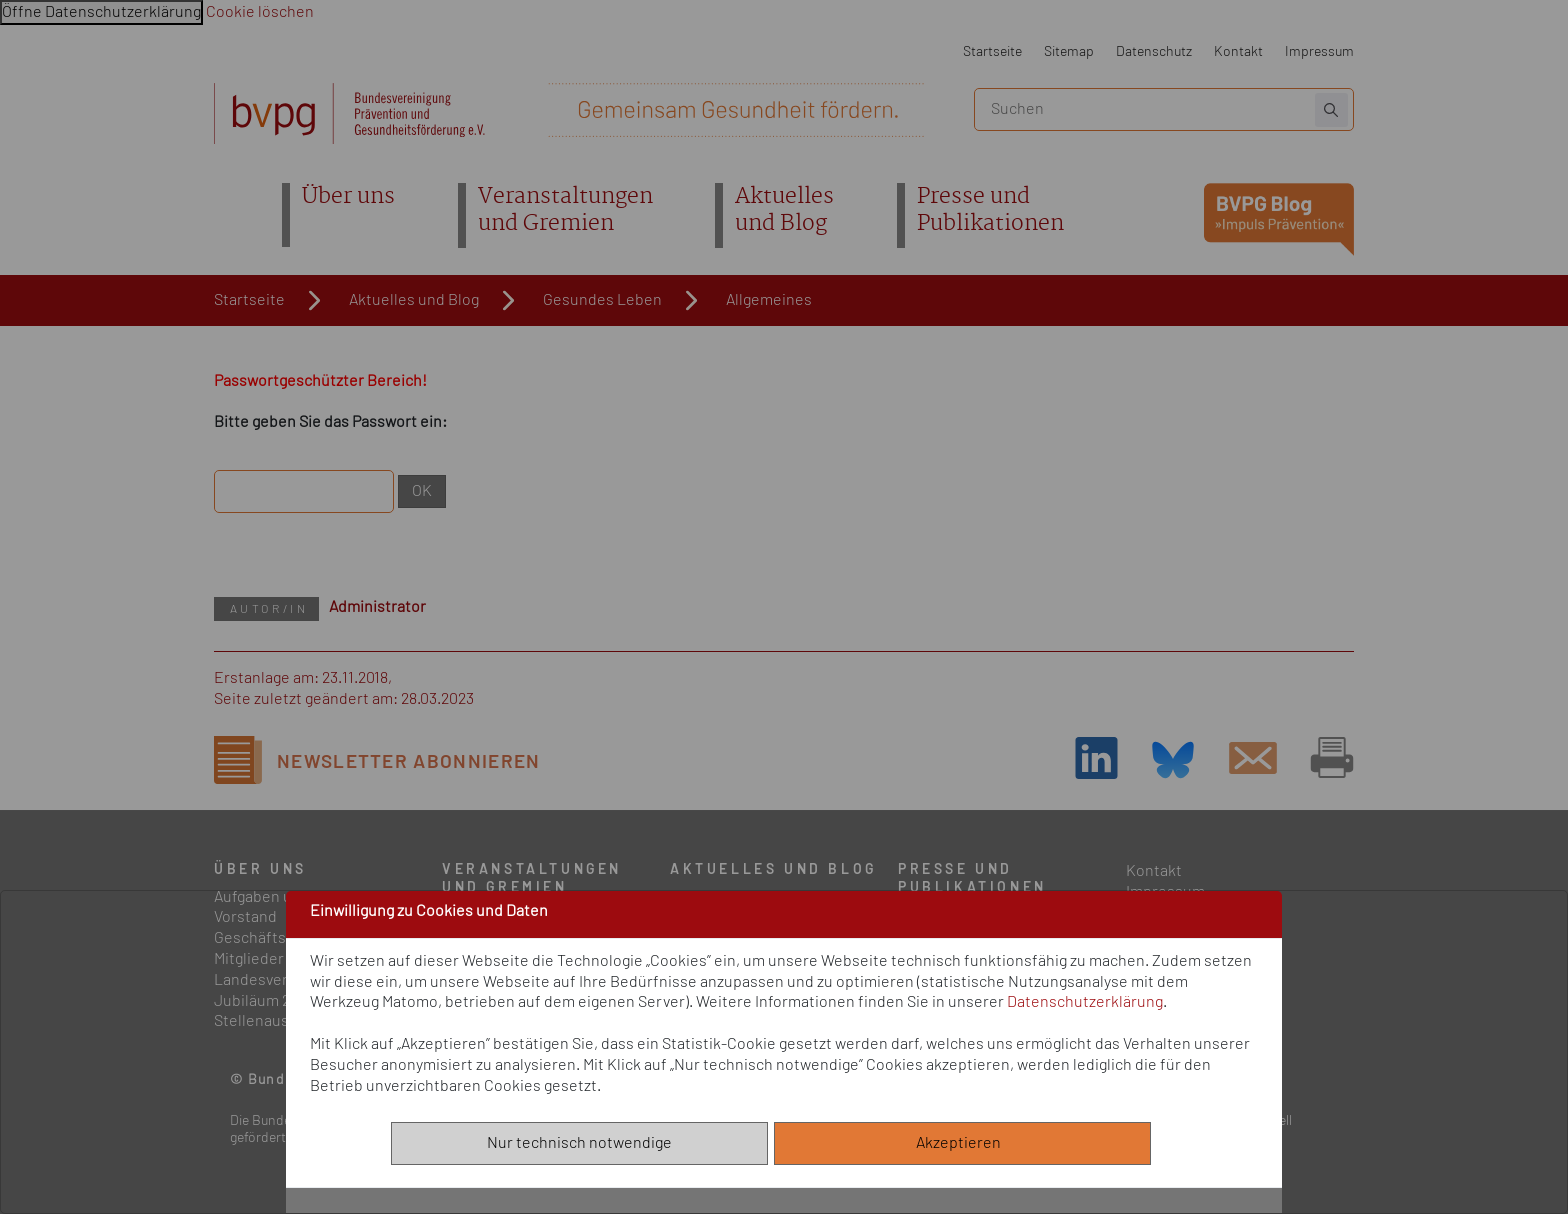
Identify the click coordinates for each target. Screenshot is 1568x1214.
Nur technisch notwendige (579, 1143)
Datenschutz (1154, 51)
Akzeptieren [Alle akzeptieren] (963, 1143)
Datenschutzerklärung (1085, 1002)
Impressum (1319, 51)
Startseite (992, 51)
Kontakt (1238, 51)
